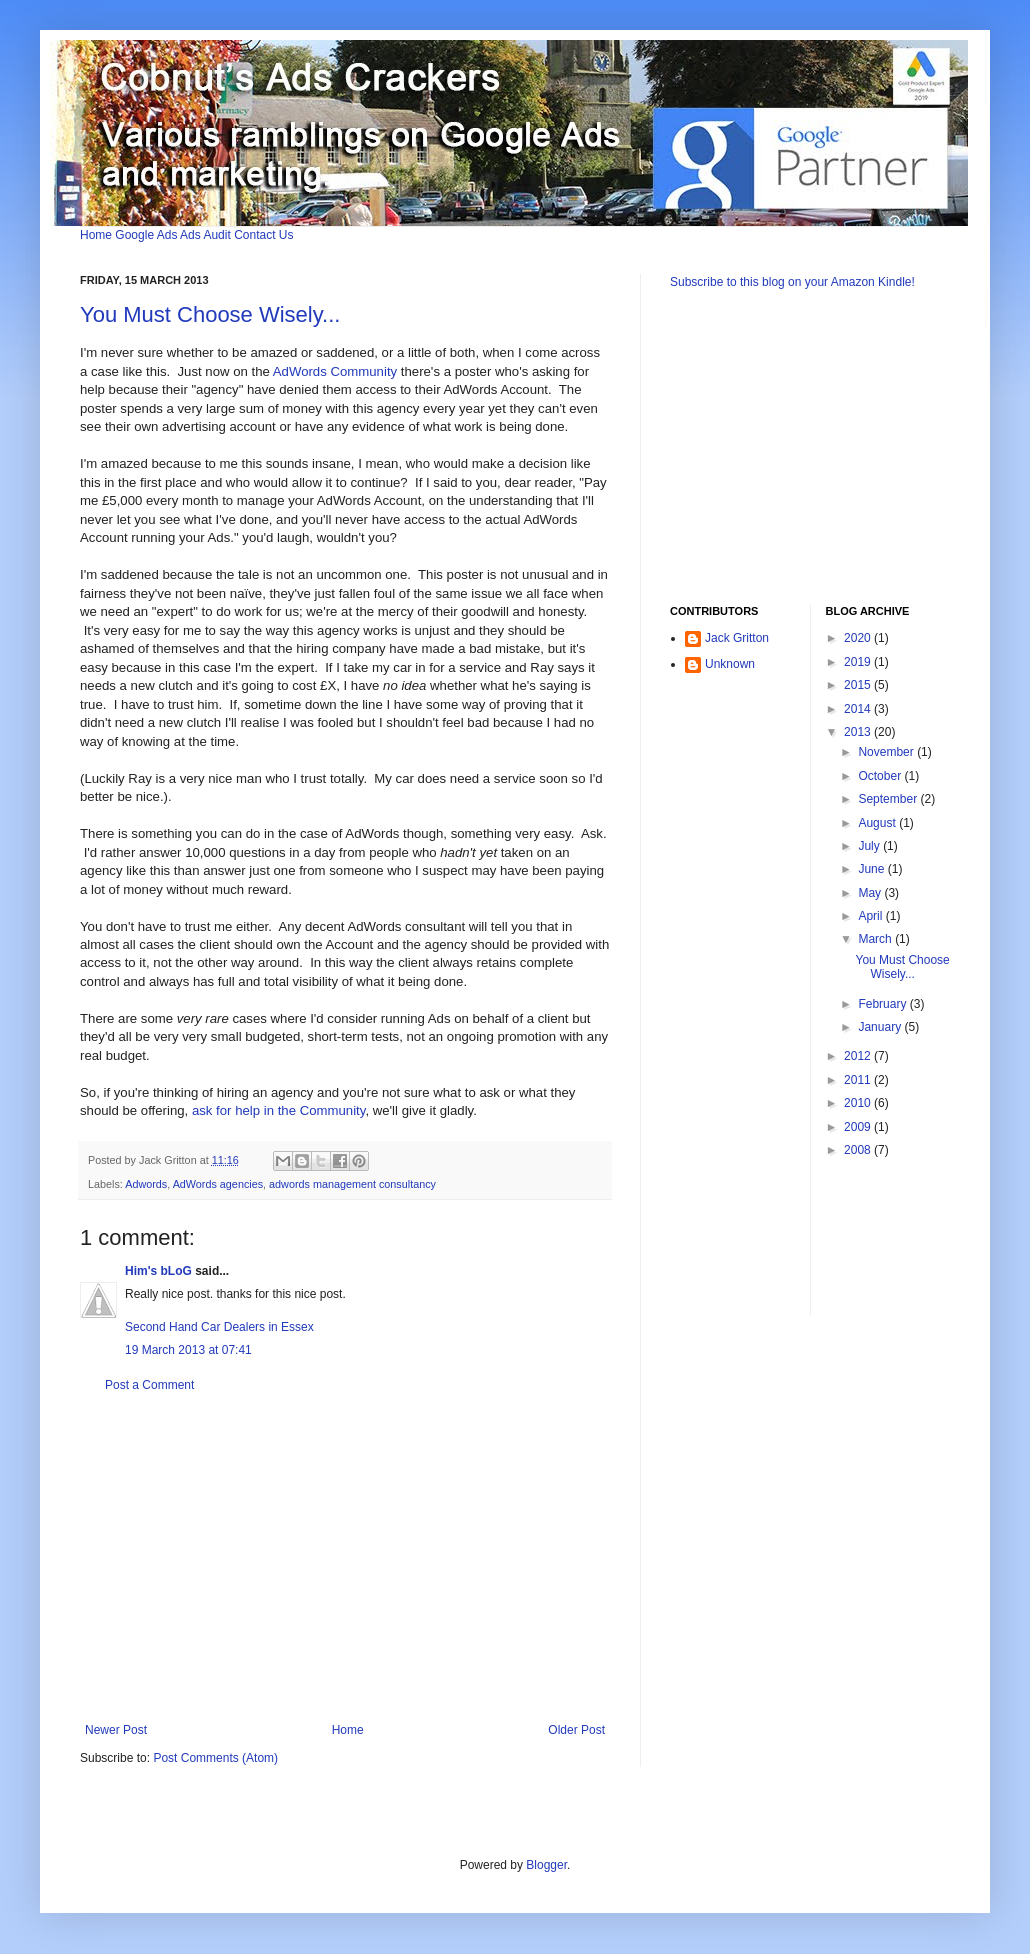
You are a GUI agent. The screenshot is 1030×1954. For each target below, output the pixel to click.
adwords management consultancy (352, 1184)
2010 (859, 1103)
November (887, 752)
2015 (859, 685)
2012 (859, 1056)
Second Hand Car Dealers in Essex (219, 1327)
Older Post (576, 1730)
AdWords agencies (218, 1184)
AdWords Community (335, 371)
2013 (859, 732)
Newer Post (116, 1730)
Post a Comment (149, 1385)
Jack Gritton (737, 638)
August (878, 823)
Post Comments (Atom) (215, 1758)
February (883, 1004)
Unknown (730, 664)
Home (96, 235)
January (881, 1027)
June (872, 869)
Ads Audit (205, 235)
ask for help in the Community (278, 1110)
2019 (859, 662)
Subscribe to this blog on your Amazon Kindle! (792, 282)
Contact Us (263, 235)
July (870, 846)
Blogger (546, 1865)
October (881, 776)
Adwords (146, 1184)
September (889, 799)
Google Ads (146, 235)
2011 (859, 1080)
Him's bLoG (158, 1271)
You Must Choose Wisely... (210, 314)
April (871, 916)
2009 (859, 1127)
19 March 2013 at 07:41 (188, 1350)
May (871, 893)
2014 (859, 709)
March (876, 939)
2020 (859, 638)
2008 (859, 1150)
